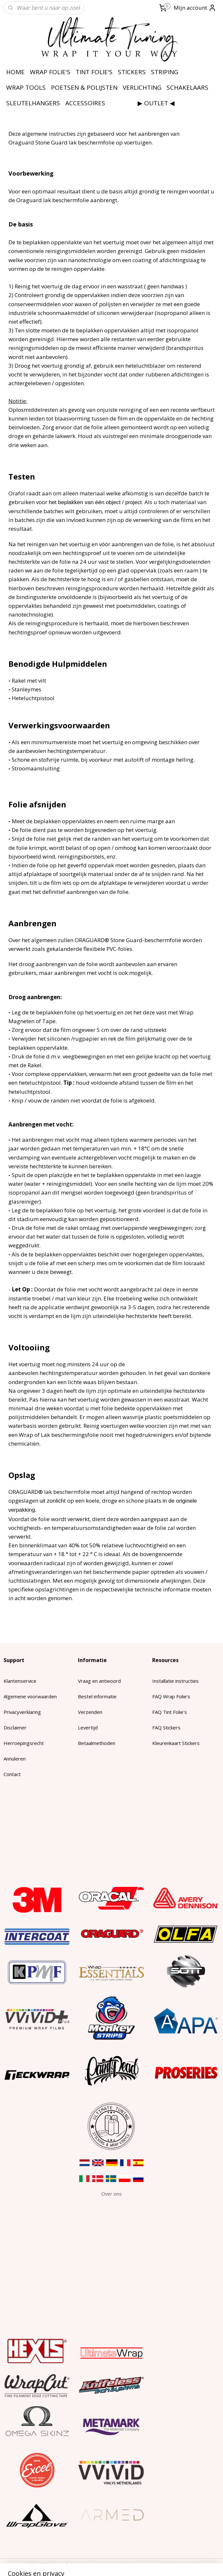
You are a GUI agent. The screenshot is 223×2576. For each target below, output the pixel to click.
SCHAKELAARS (187, 87)
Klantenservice (20, 1681)
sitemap (89, 2564)
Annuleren (15, 1758)
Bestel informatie (97, 1696)
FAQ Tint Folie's (169, 1712)
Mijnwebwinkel (184, 2564)
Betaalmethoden (96, 1743)
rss (102, 2564)
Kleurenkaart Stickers (176, 1743)
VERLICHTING (142, 87)
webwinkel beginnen (127, 2564)
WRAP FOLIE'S (50, 72)
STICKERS (132, 72)
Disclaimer (15, 1727)
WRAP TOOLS (26, 87)
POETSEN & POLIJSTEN (84, 87)
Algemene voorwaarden (30, 1696)
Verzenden (90, 1712)
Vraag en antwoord (99, 1681)
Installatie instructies (175, 1681)
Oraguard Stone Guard (38, 142)
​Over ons (111, 2193)
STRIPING (164, 72)
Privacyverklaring (22, 1712)
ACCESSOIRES (85, 103)
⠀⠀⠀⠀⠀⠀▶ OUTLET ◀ (142, 103)
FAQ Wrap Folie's (171, 1696)
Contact (12, 1774)
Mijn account (195, 8)
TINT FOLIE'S (94, 72)
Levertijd (88, 1727)
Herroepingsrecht (24, 1743)
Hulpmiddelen (79, 663)
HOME (15, 72)
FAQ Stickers (166, 1727)
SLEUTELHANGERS (33, 103)
